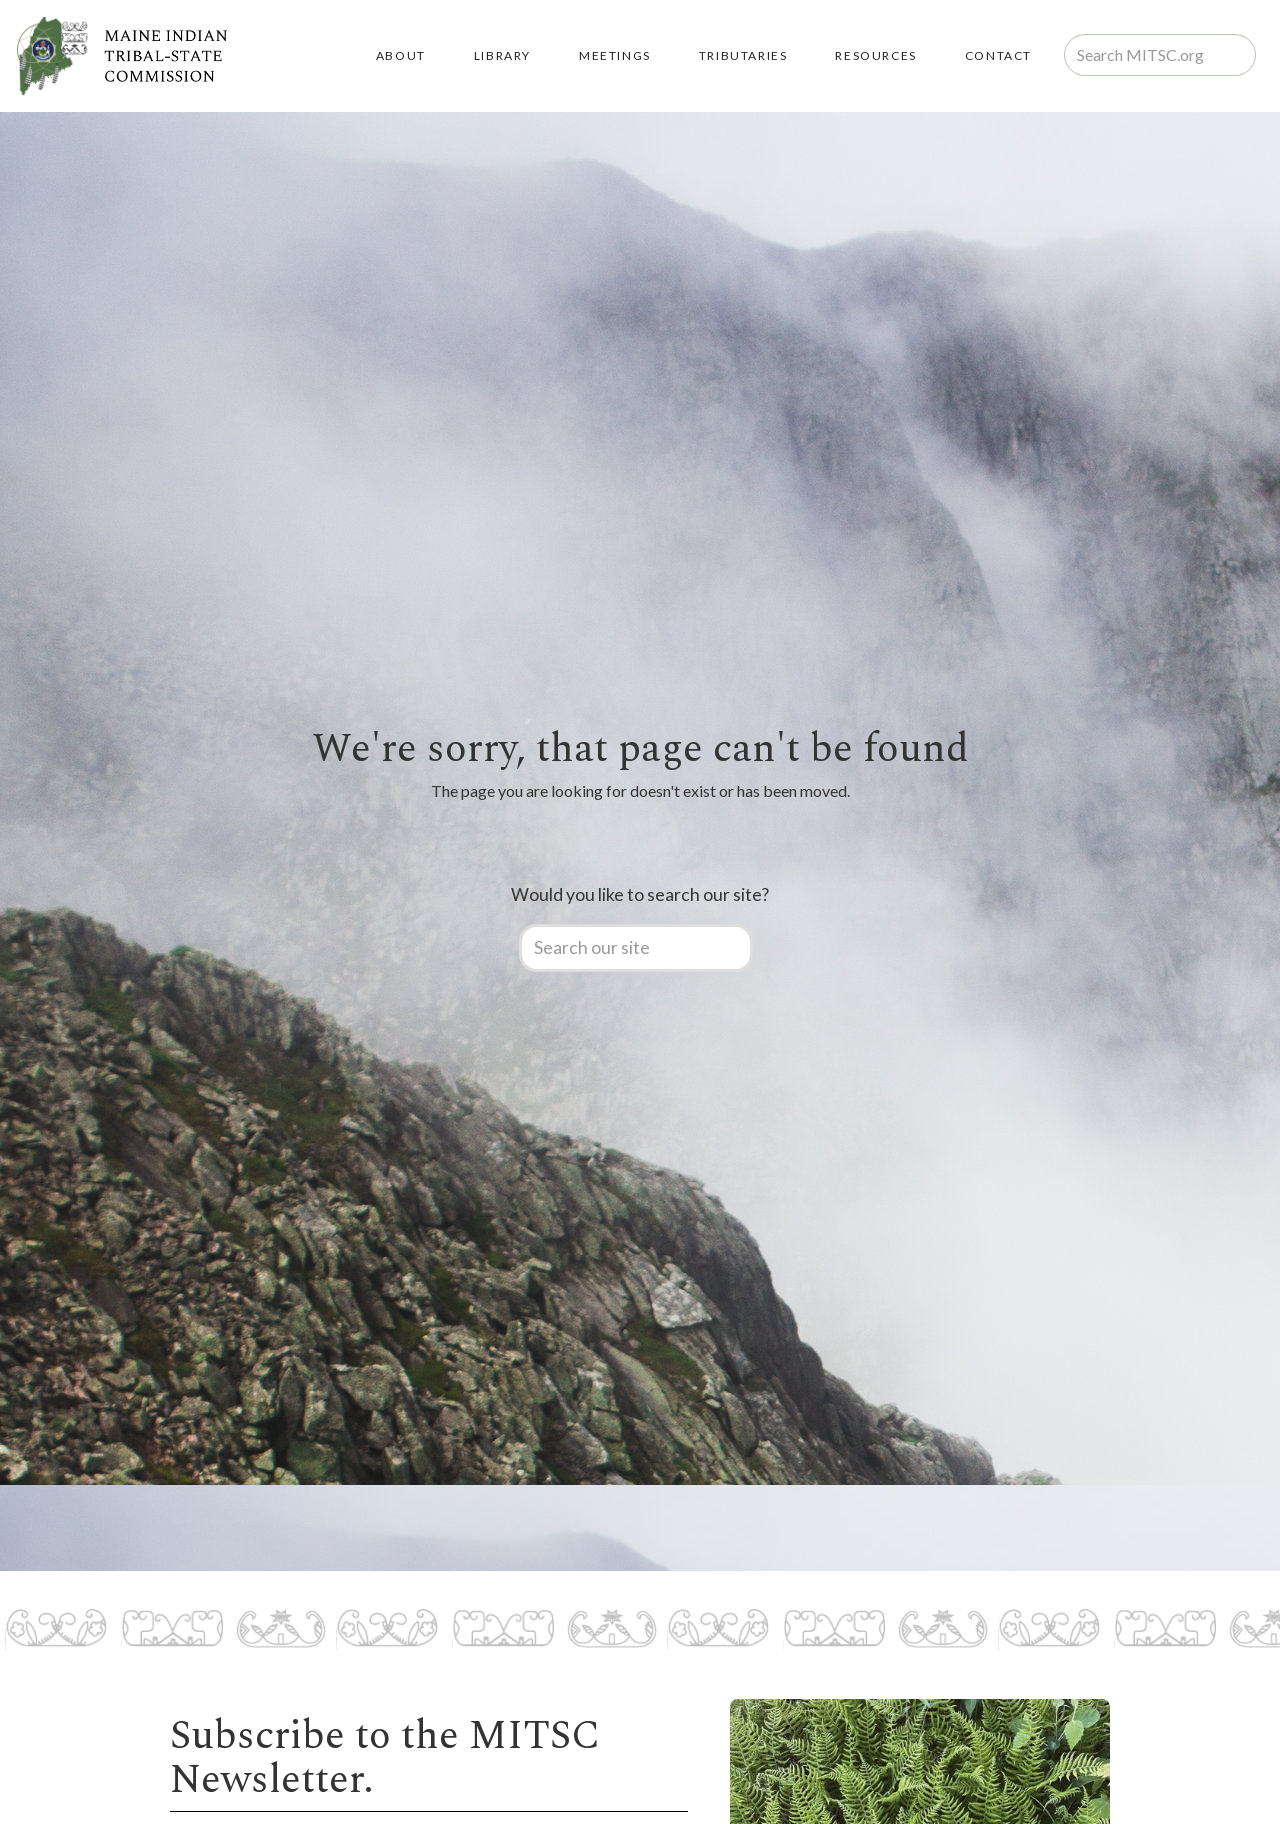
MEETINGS (615, 55)
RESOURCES (875, 55)
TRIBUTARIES (743, 55)
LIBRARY (502, 55)
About (401, 55)
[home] (121, 56)
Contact (998, 55)
